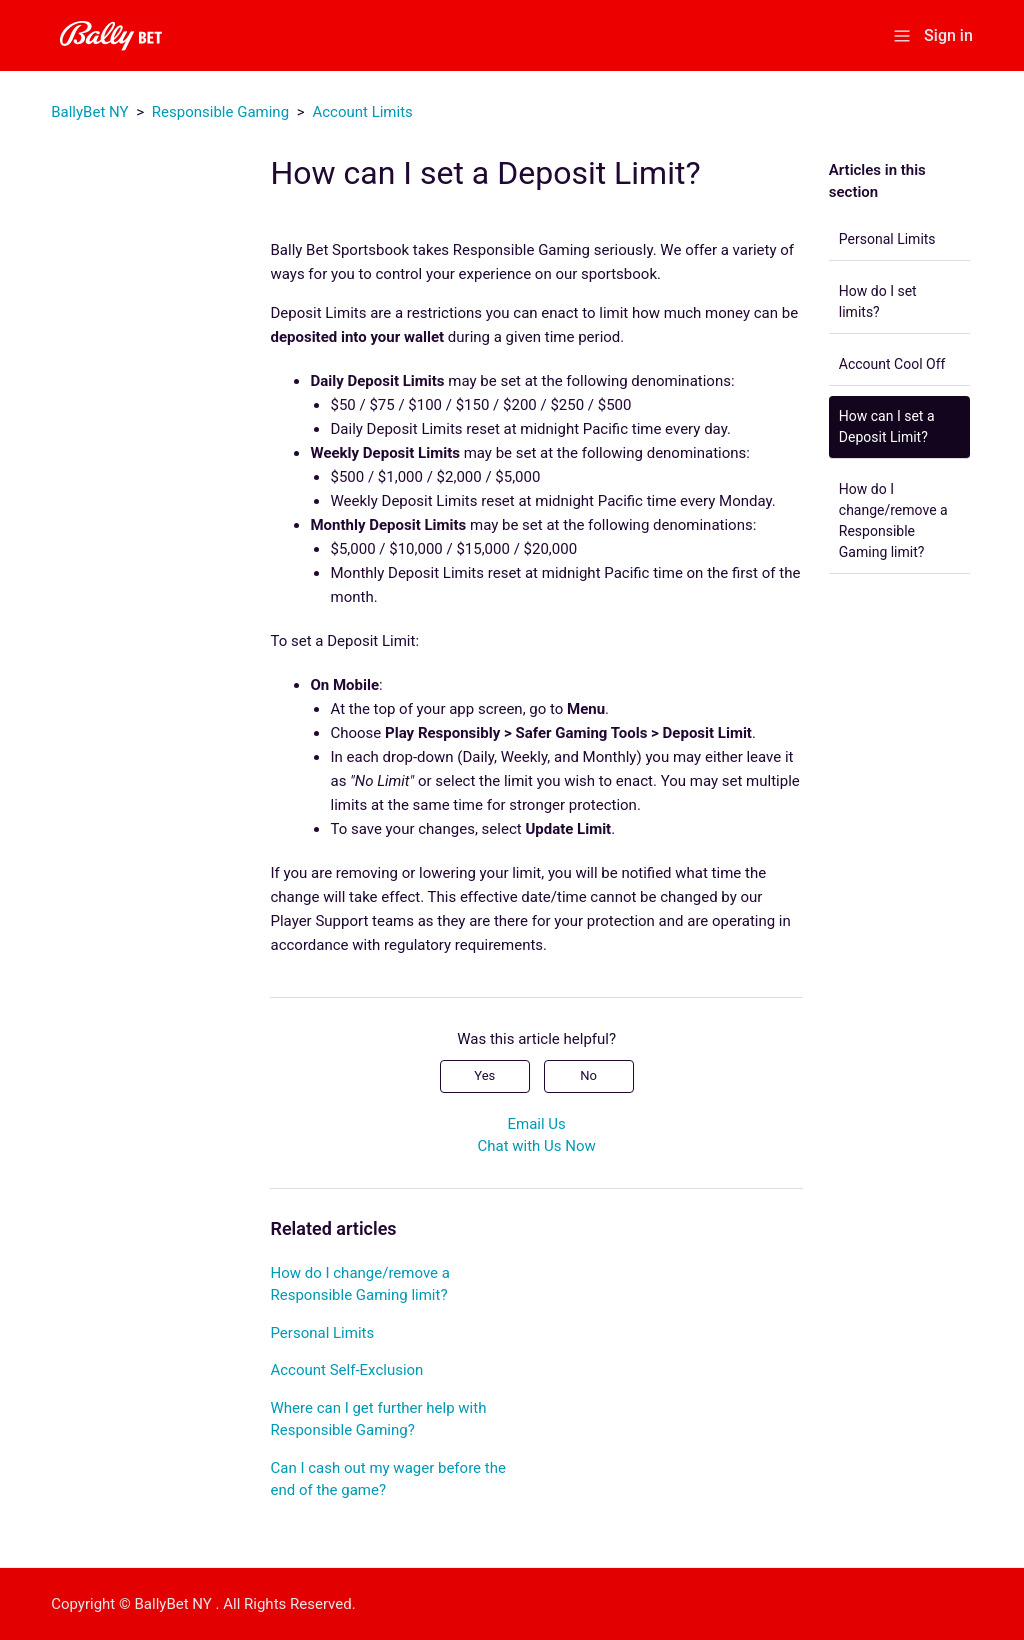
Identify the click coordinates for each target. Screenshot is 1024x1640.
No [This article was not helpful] (588, 1075)
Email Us (536, 1124)
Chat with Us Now (536, 1146)
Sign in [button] (948, 35)
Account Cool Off (892, 364)
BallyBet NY (89, 112)
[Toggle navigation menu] (902, 34)
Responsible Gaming (220, 112)
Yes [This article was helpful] (484, 1075)
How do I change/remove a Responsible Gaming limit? (893, 520)
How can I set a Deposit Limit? (887, 426)
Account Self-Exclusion (346, 1370)
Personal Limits (887, 239)
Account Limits (362, 112)
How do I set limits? (878, 301)
